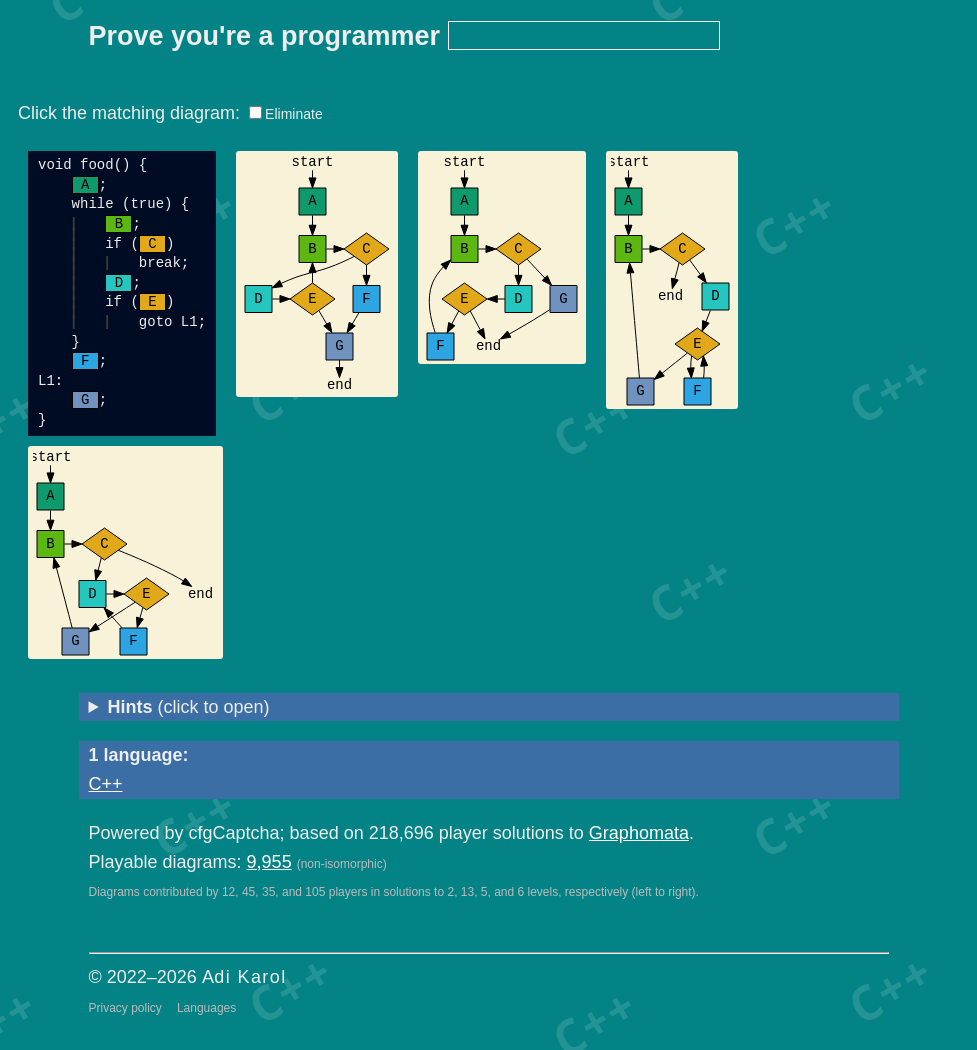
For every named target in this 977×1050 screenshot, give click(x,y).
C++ (106, 784)
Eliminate (294, 114)
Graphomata (639, 833)
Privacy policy (125, 1008)
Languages (206, 1008)
